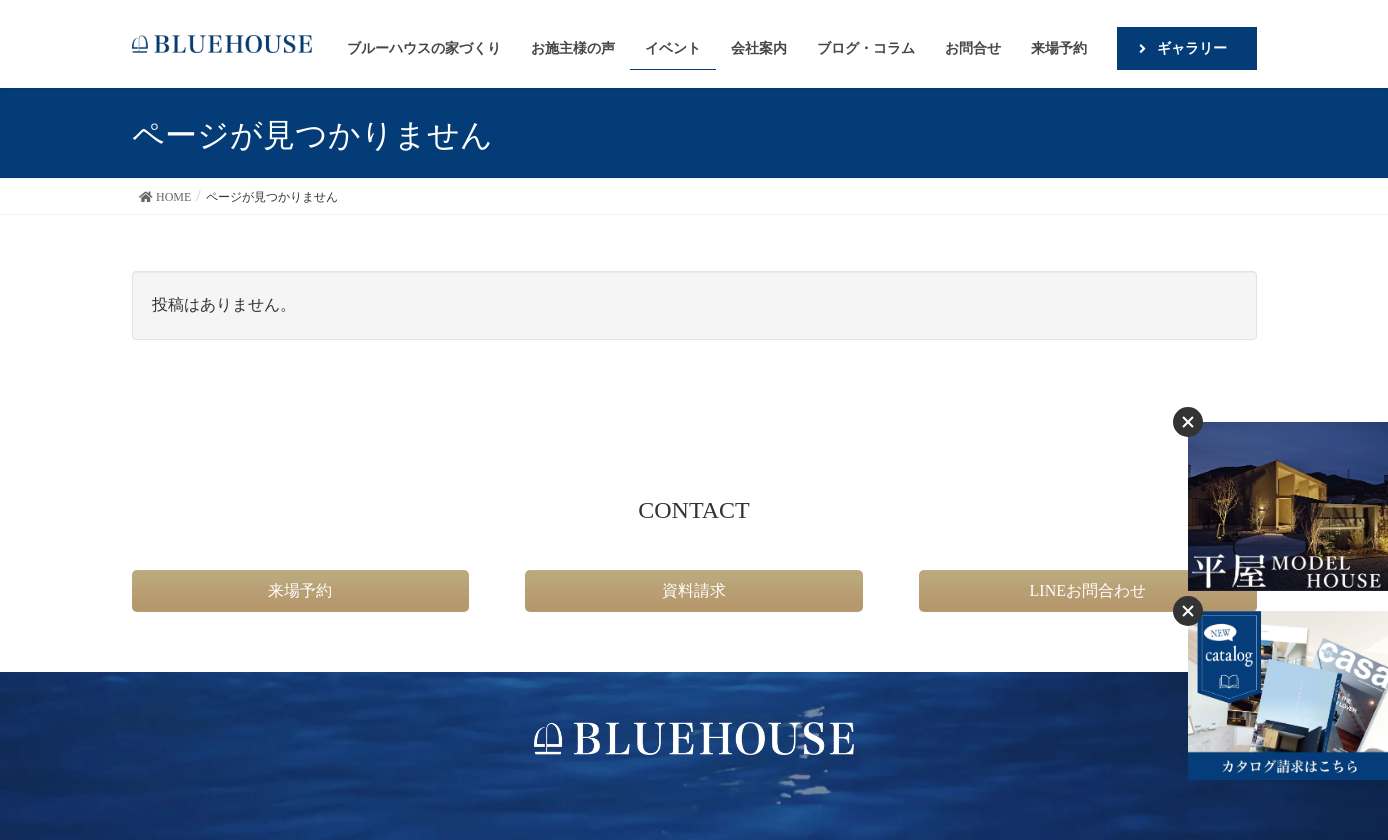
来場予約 (300, 590)
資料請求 (694, 590)
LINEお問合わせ (1088, 590)
